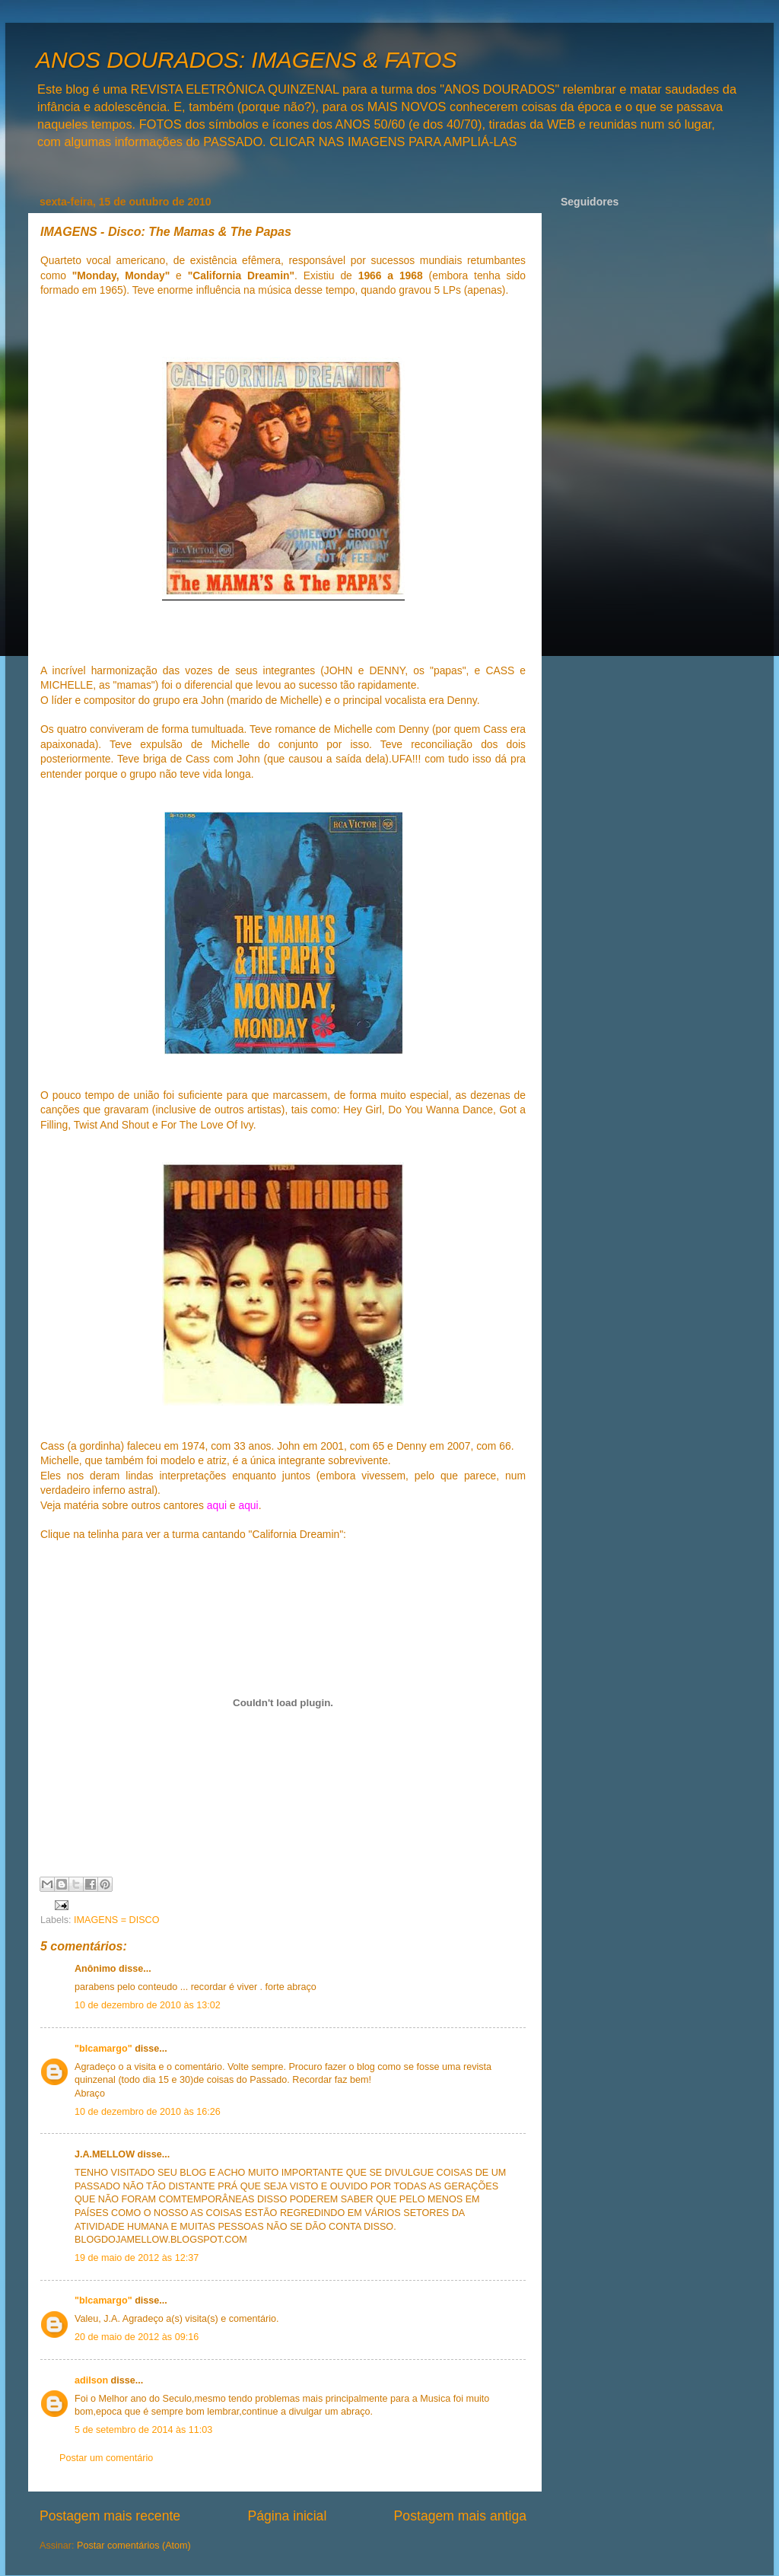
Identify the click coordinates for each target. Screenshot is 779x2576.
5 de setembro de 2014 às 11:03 (143, 2430)
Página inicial (286, 2515)
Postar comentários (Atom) (134, 2545)
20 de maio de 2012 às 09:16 (137, 2337)
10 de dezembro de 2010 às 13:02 (148, 2005)
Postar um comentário (106, 2458)
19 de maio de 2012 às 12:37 (137, 2258)
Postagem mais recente (110, 2515)
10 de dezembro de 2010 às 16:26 (148, 2111)
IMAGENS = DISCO (116, 1920)
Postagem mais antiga (460, 2515)
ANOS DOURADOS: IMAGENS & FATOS (246, 59)
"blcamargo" (103, 2048)
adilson (91, 2380)
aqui (217, 1505)
